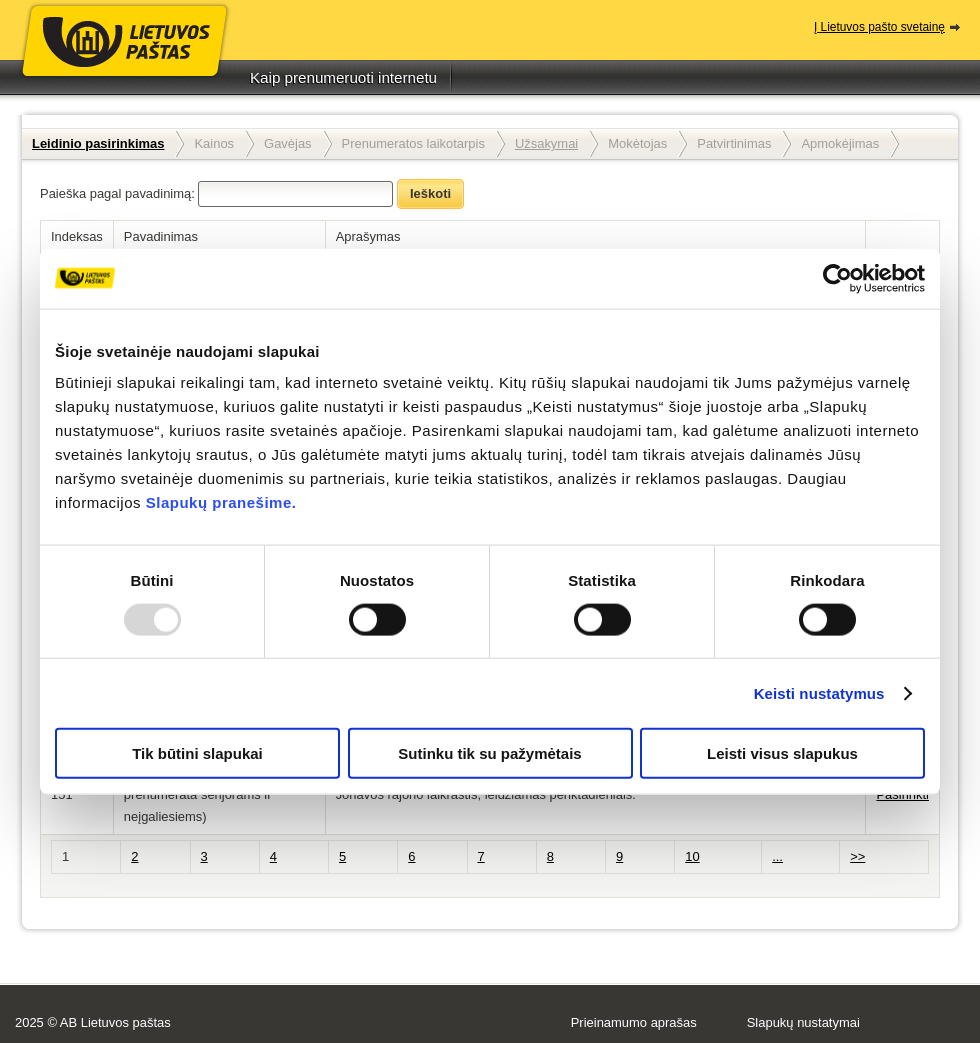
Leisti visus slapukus (782, 753)
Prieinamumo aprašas (634, 1022)
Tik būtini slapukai (197, 753)
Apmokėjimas (840, 143)
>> (857, 856)
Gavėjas (288, 143)
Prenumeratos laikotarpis (413, 143)
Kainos (214, 143)
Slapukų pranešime (219, 502)
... (777, 856)
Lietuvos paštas (124, 57)
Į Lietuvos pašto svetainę (879, 27)
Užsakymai (546, 143)
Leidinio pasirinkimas (98, 143)
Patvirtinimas (734, 143)
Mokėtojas (637, 143)
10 (692, 856)
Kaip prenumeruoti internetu (343, 77)
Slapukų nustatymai (803, 1022)
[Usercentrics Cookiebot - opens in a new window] (837, 278)
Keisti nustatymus (819, 692)
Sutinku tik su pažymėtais (489, 753)
